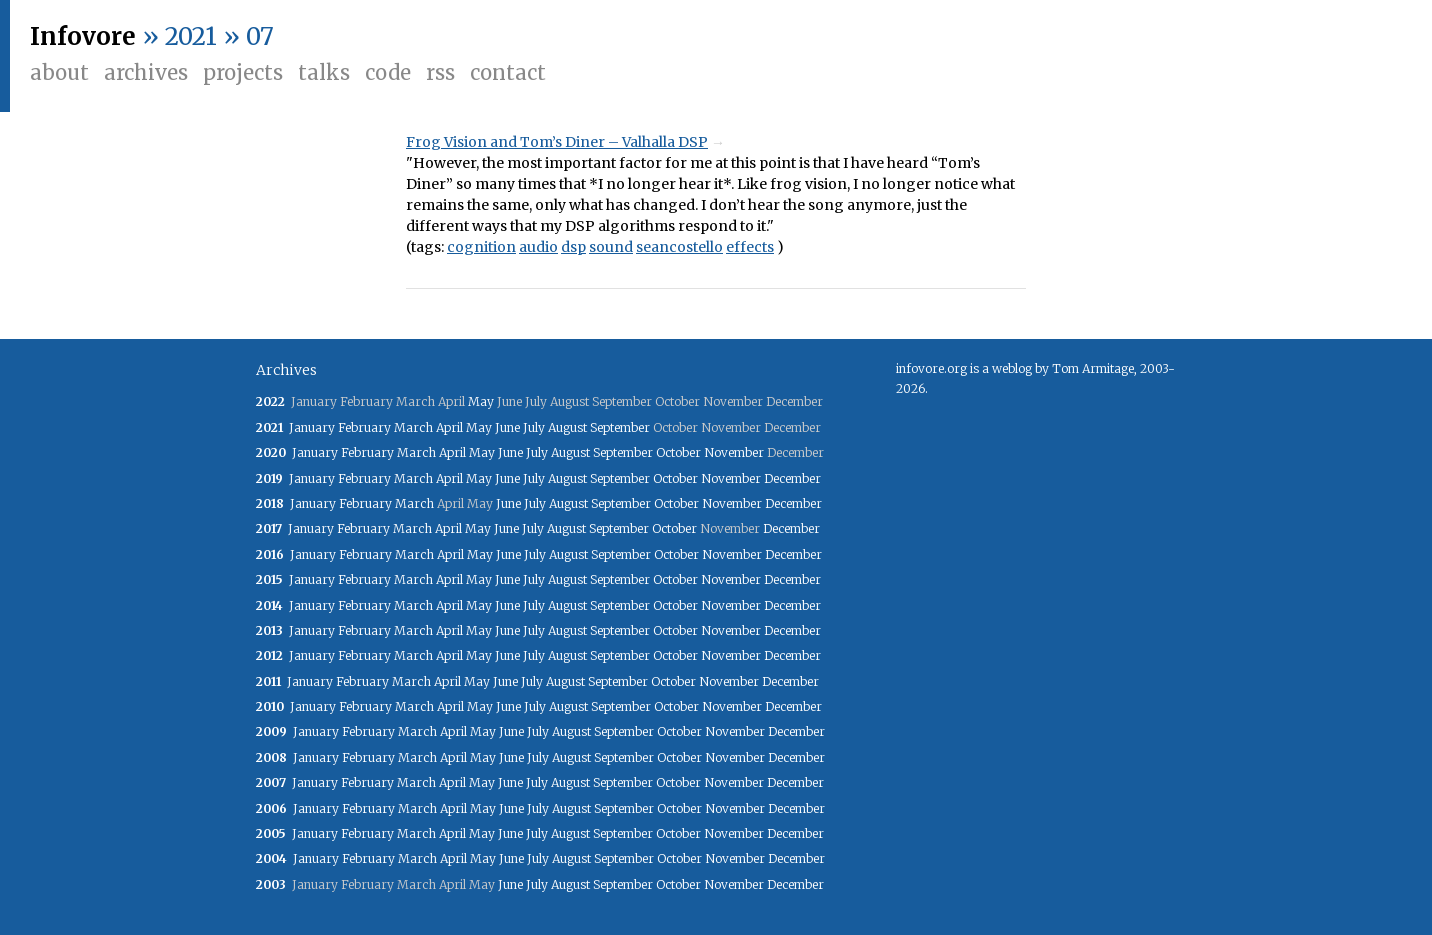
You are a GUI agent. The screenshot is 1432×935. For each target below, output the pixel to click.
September (620, 427)
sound (611, 247)
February (364, 427)
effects (750, 247)
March (413, 427)
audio (538, 247)
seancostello (679, 247)
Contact (508, 72)
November (734, 452)
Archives (146, 72)
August (567, 427)
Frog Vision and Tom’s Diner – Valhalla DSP (557, 142)
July (534, 427)
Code (388, 72)
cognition (481, 247)
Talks (324, 72)
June (507, 427)
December (792, 478)
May (481, 401)
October (678, 452)
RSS (440, 72)
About (59, 72)
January (312, 427)
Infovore (83, 36)
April (449, 427)
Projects (243, 72)
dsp (573, 247)
